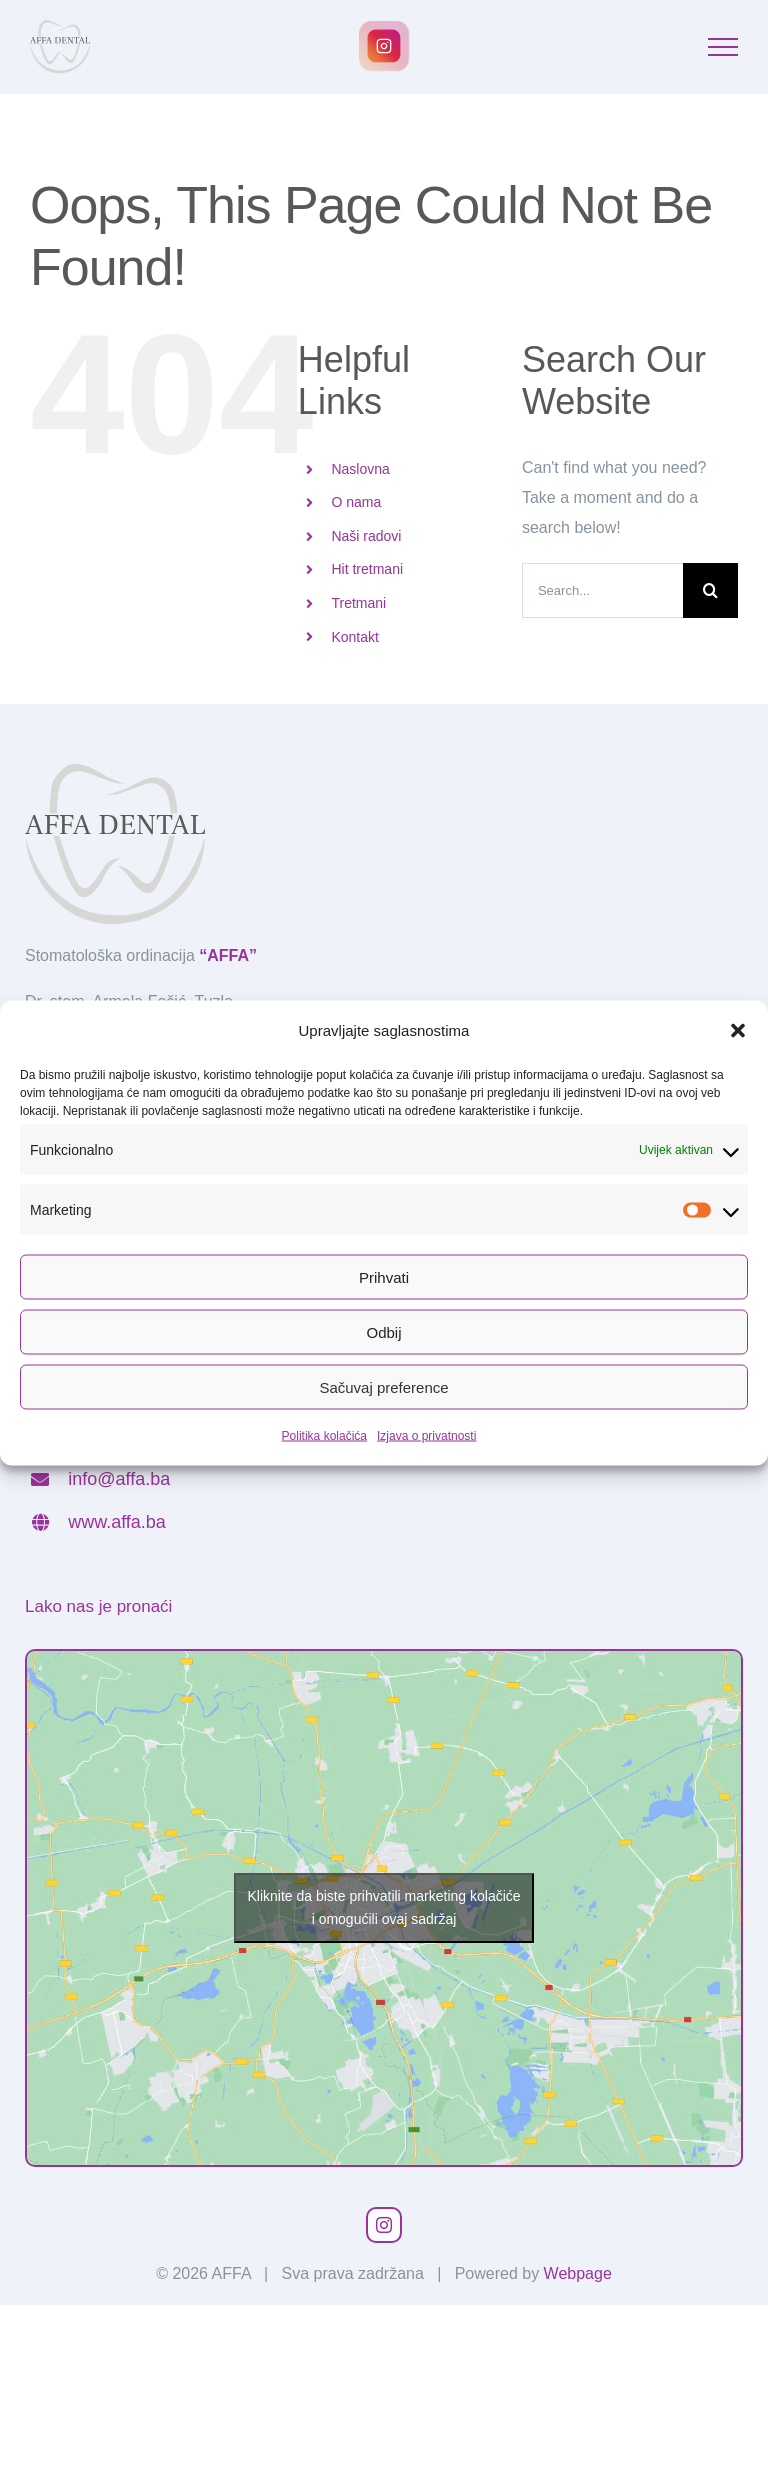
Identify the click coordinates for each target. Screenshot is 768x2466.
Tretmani (358, 603)
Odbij (383, 1331)
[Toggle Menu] (723, 47)
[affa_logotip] (115, 771)
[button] (738, 1031)
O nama (356, 502)
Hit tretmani (367, 569)
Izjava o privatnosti (426, 1436)
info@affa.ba (119, 1479)
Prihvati (384, 1276)
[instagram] (384, 2225)
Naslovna (360, 469)
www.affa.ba (117, 1522)
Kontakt (354, 637)
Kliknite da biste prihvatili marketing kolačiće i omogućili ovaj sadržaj (383, 1907)
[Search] (710, 590)
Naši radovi (366, 536)
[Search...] (602, 590)
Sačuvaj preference (383, 1386)
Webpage (578, 2273)
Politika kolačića (324, 1436)
